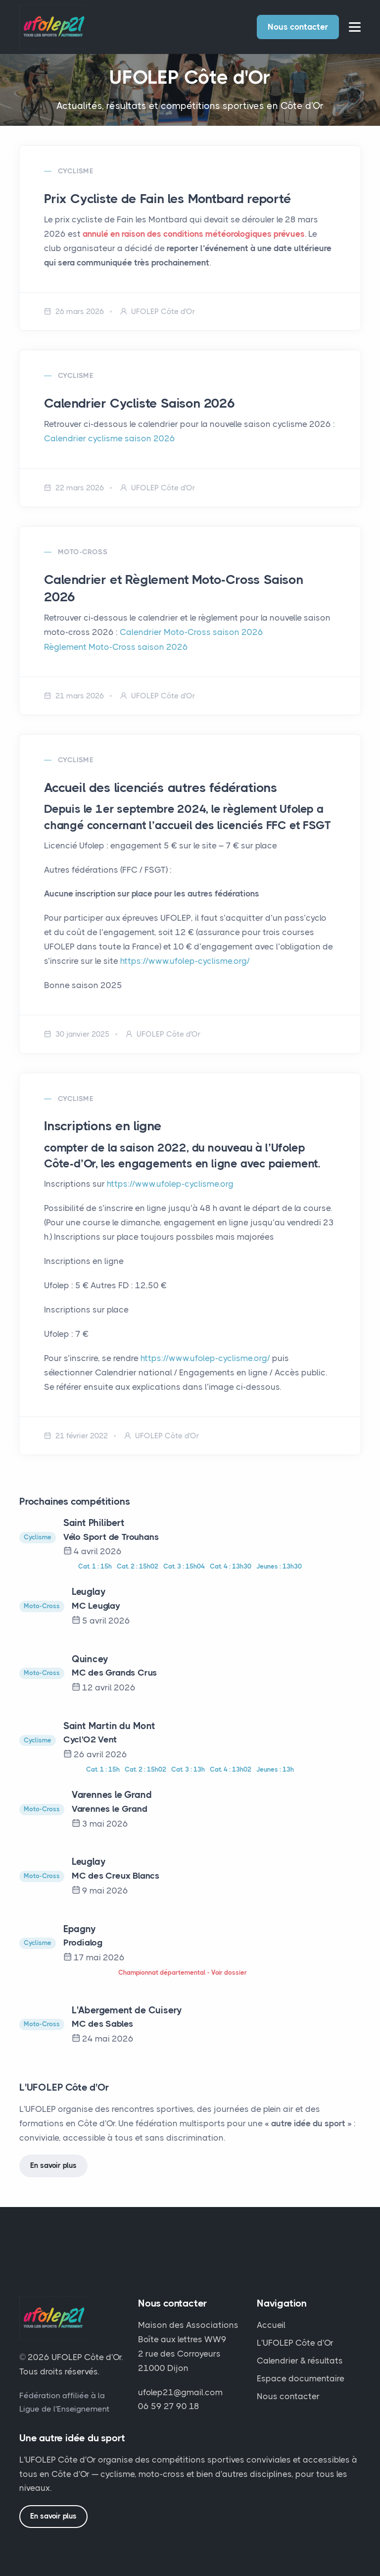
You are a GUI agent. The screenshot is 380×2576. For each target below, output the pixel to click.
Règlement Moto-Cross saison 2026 (116, 646)
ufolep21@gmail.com (180, 2391)
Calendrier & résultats (300, 2360)
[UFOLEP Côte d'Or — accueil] (52, 2321)
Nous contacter (298, 27)
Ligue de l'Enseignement (64, 2408)
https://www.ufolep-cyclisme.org (170, 1183)
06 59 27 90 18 (168, 2405)
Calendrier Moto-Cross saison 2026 (191, 632)
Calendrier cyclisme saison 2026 (109, 438)
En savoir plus (53, 2164)
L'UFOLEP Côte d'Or (295, 2342)
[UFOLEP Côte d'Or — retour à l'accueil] (52, 26)
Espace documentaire (300, 2377)
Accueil (271, 2324)
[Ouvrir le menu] (355, 27)
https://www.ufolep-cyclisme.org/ (184, 960)
